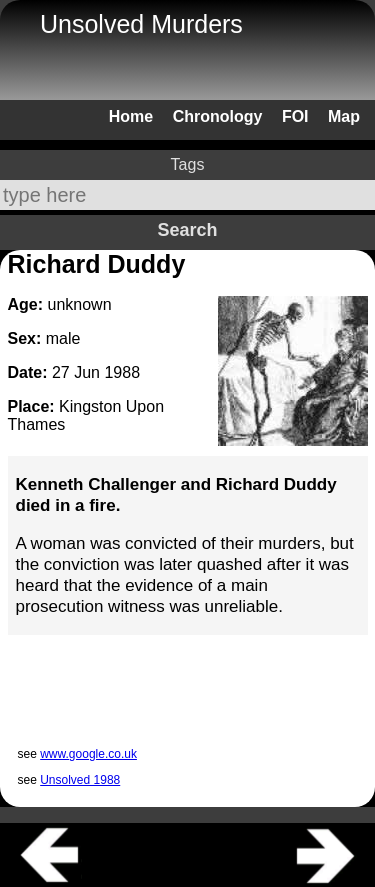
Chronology (218, 116)
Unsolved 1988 (80, 780)
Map (344, 116)
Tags (188, 164)
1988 (122, 372)
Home (131, 116)
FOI (295, 116)
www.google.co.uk (88, 754)
